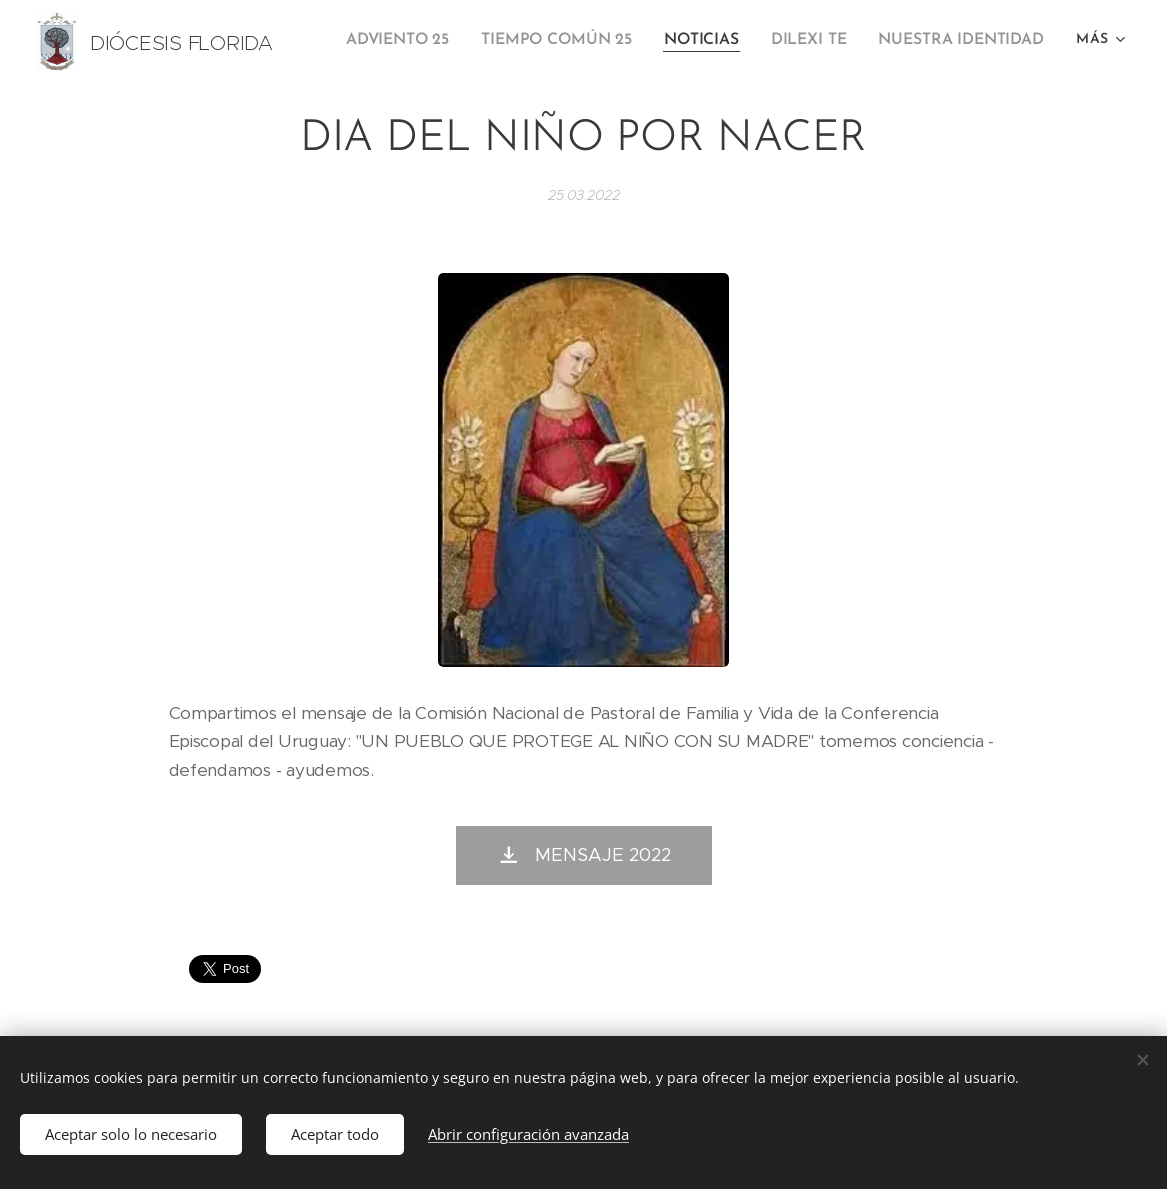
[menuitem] (416, 41)
